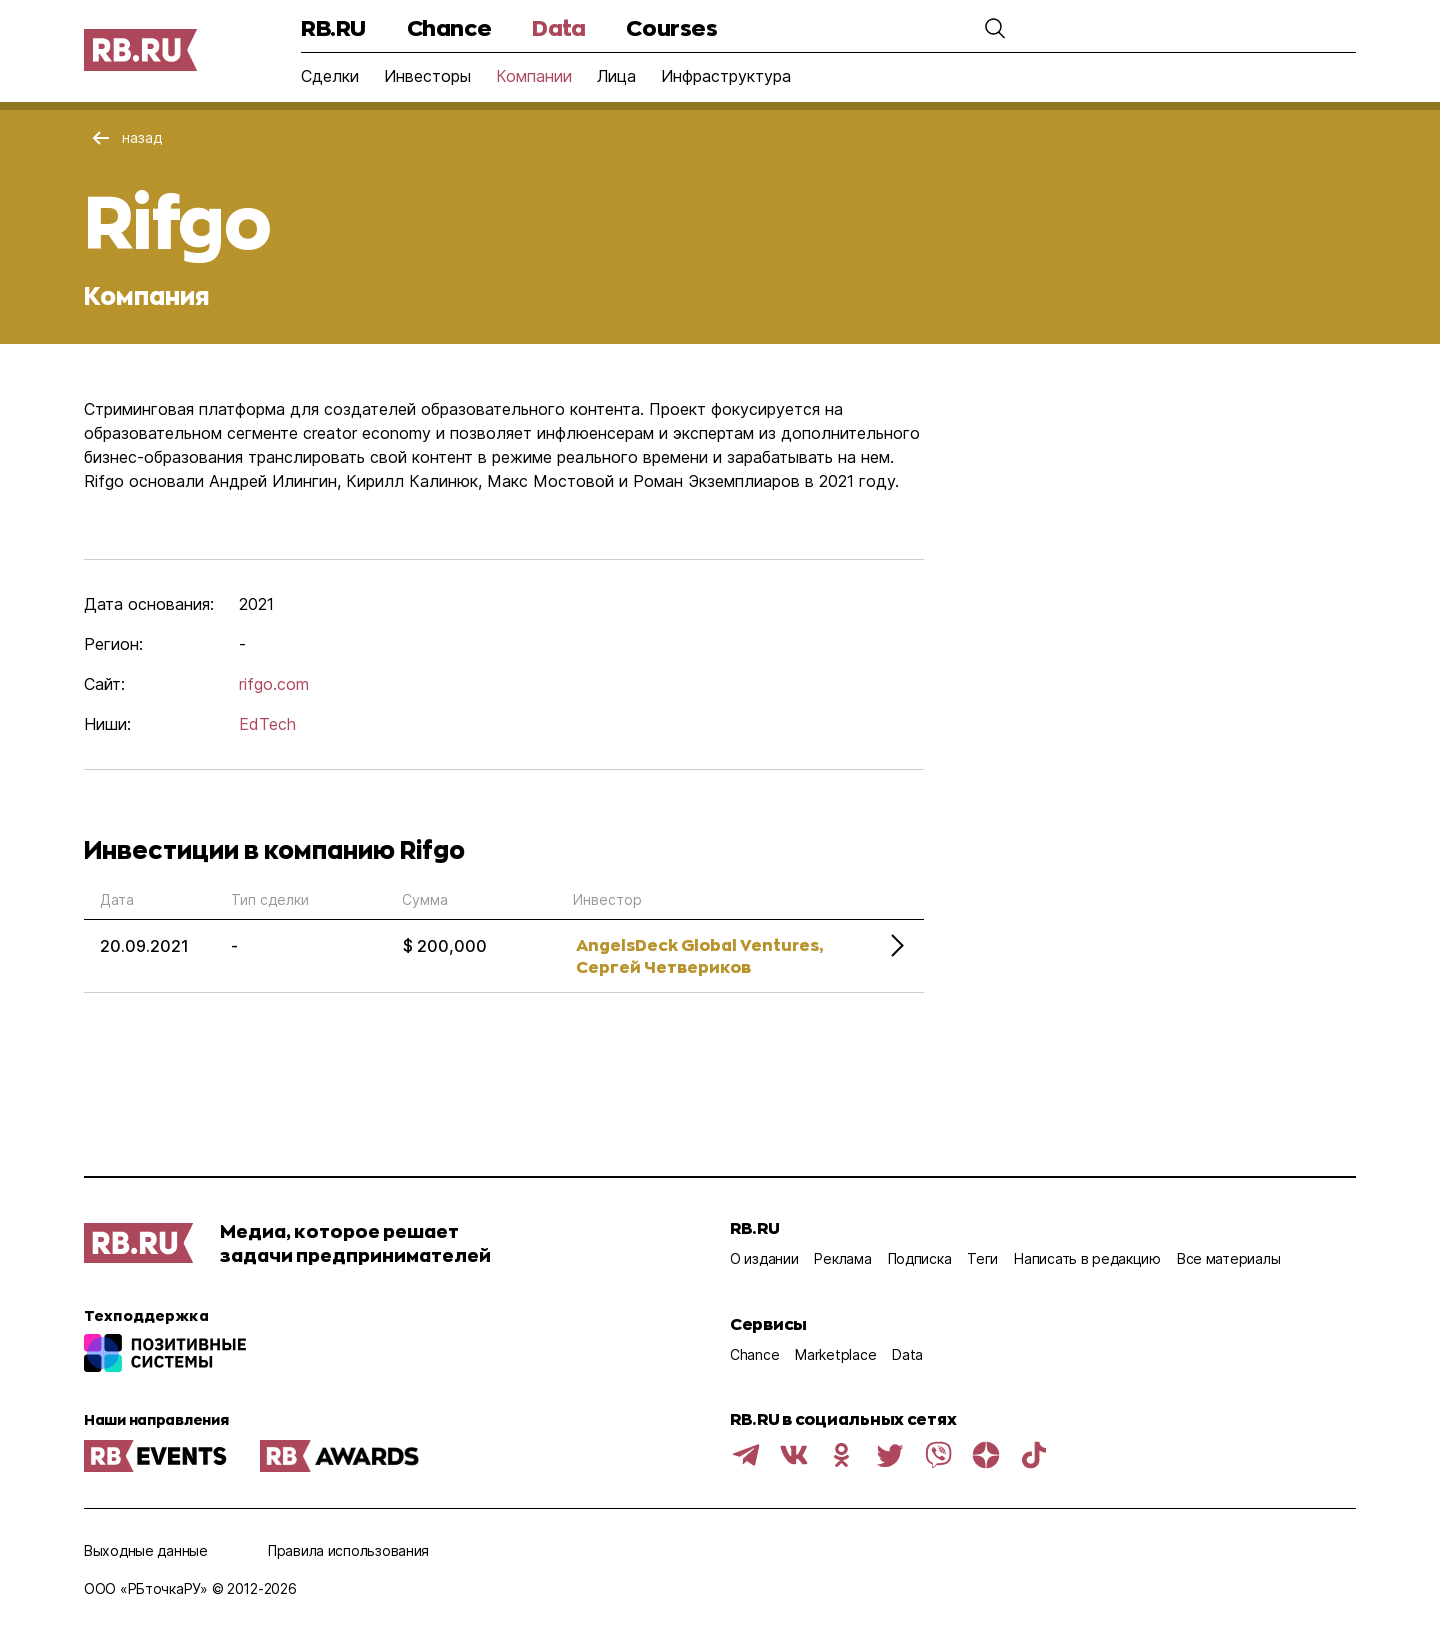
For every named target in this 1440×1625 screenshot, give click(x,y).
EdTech (267, 724)
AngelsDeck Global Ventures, (699, 944)
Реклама (842, 1258)
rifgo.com (274, 684)
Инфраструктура (726, 76)
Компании (534, 76)
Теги (982, 1258)
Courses (671, 27)
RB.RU (333, 27)
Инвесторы (427, 76)
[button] (995, 28)
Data (558, 27)
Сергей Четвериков (663, 966)
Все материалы (1228, 1258)
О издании (764, 1258)
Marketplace (835, 1354)
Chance (449, 27)
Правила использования (348, 1550)
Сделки (330, 76)
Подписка (920, 1258)
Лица (616, 76)
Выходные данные (146, 1550)
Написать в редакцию (1087, 1258)
